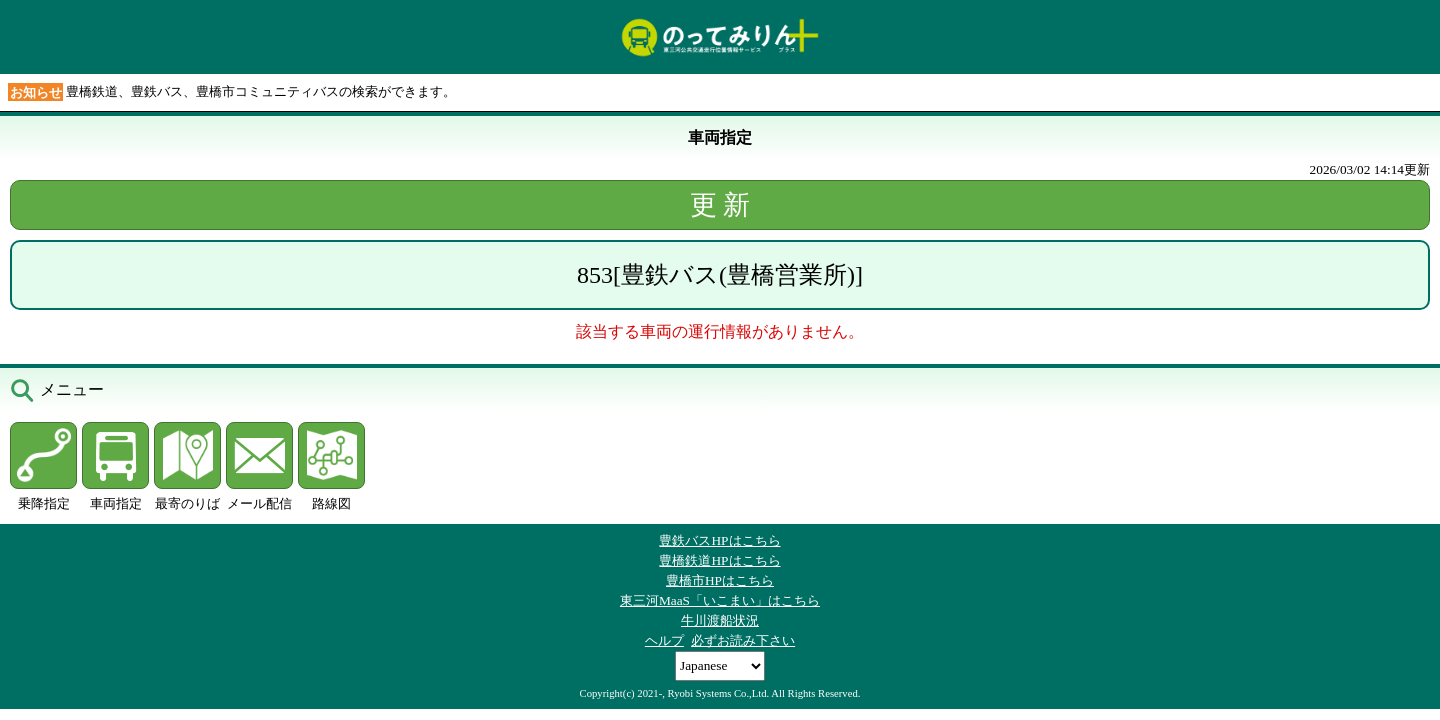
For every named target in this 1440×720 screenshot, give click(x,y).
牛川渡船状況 (720, 620)
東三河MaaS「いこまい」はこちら (720, 600)
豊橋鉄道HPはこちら (719, 560)
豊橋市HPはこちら (720, 580)
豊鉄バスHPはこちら (719, 540)
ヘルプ (664, 640)
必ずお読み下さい (743, 640)
